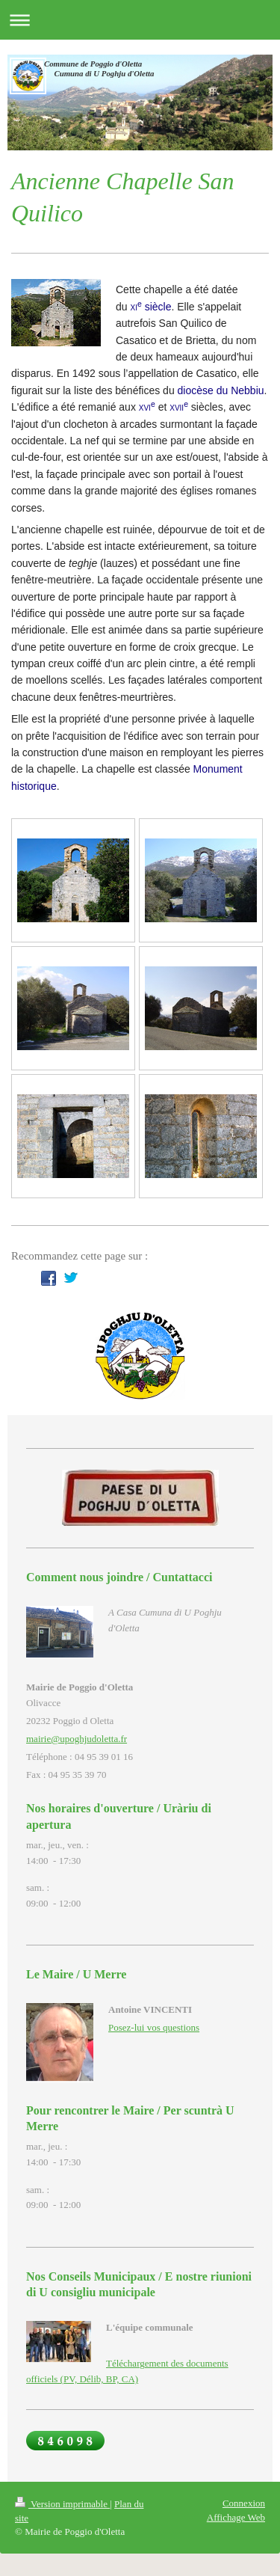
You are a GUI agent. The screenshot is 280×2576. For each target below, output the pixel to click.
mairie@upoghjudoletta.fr (76, 1738)
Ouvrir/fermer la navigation (140, 20)
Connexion (244, 2503)
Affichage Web (236, 2517)
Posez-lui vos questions (153, 2027)
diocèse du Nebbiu (221, 390)
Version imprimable (62, 2503)
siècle (150, 307)
